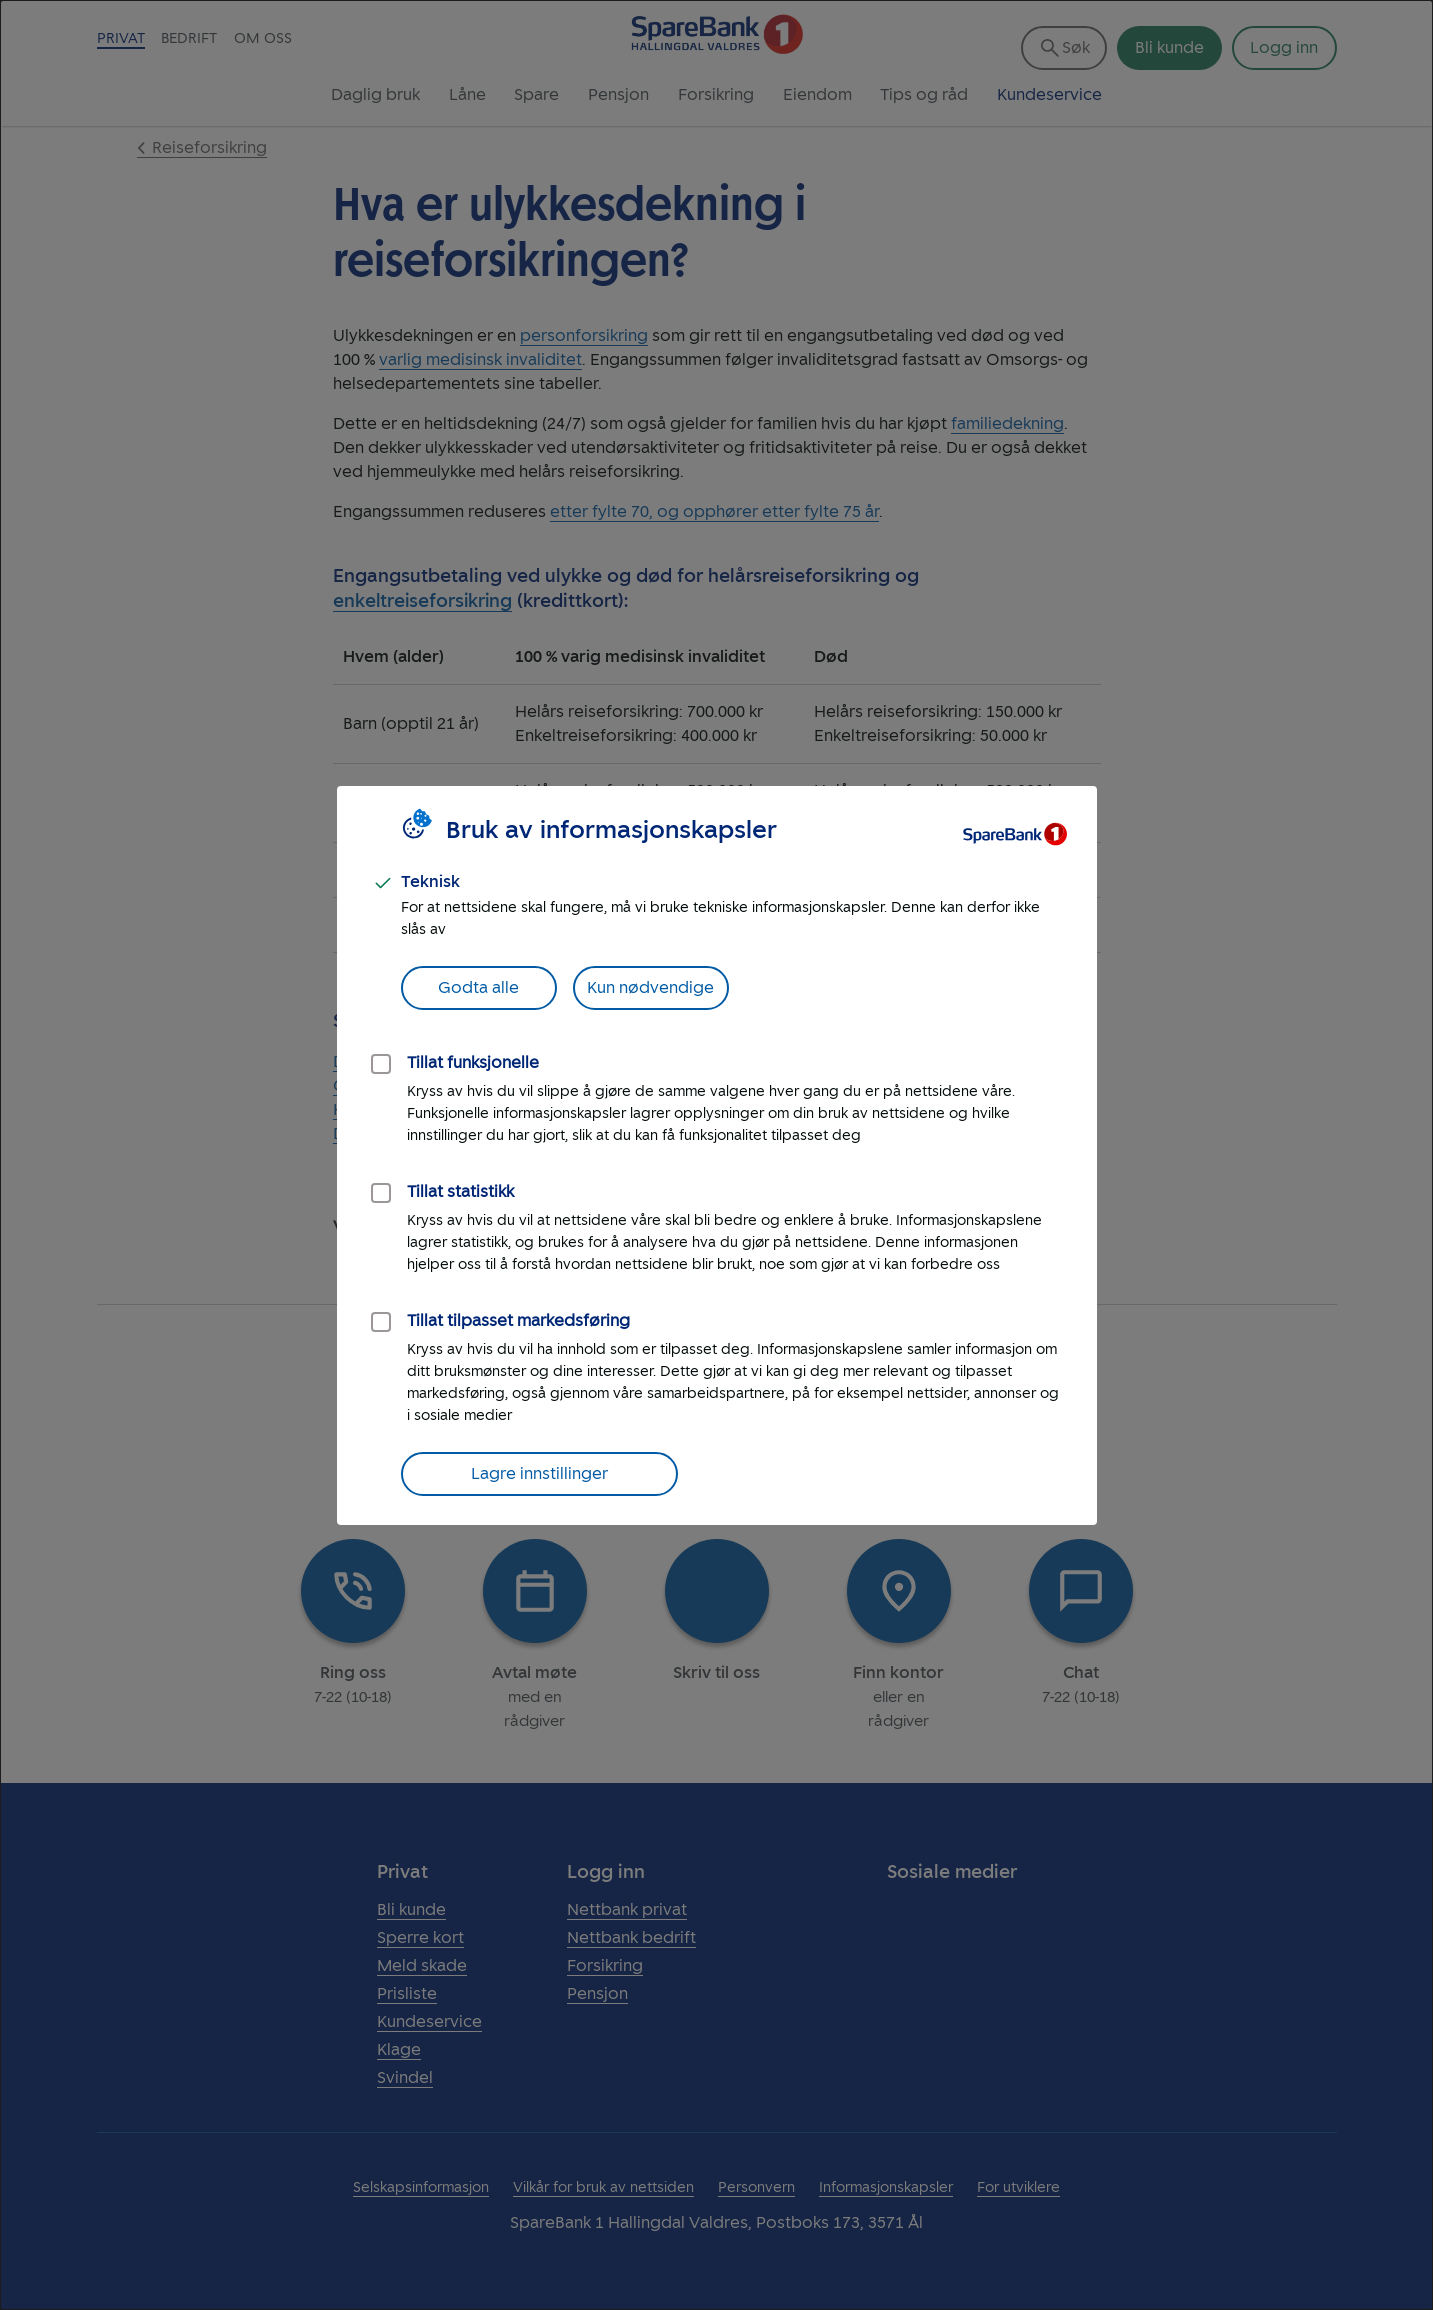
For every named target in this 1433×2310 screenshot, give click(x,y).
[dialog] (716, 1155)
